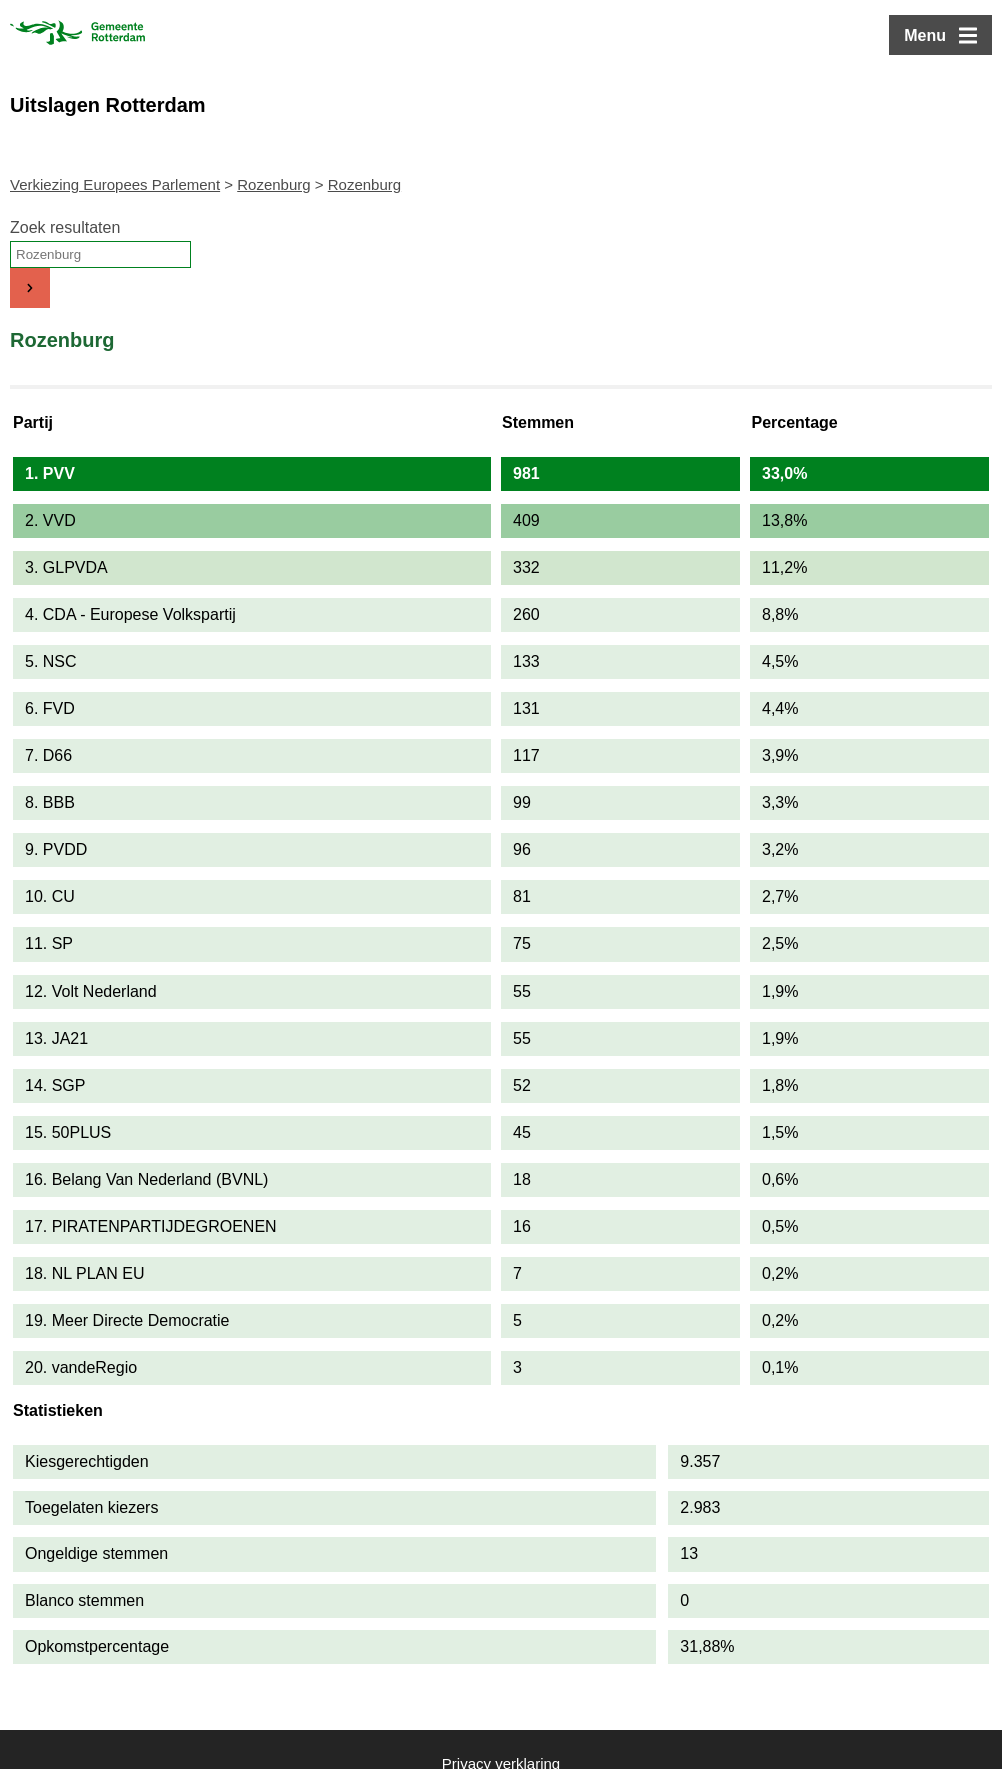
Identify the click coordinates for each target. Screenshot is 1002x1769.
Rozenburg (273, 184)
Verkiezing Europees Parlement (115, 184)
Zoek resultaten (65, 227)
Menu (925, 35)
